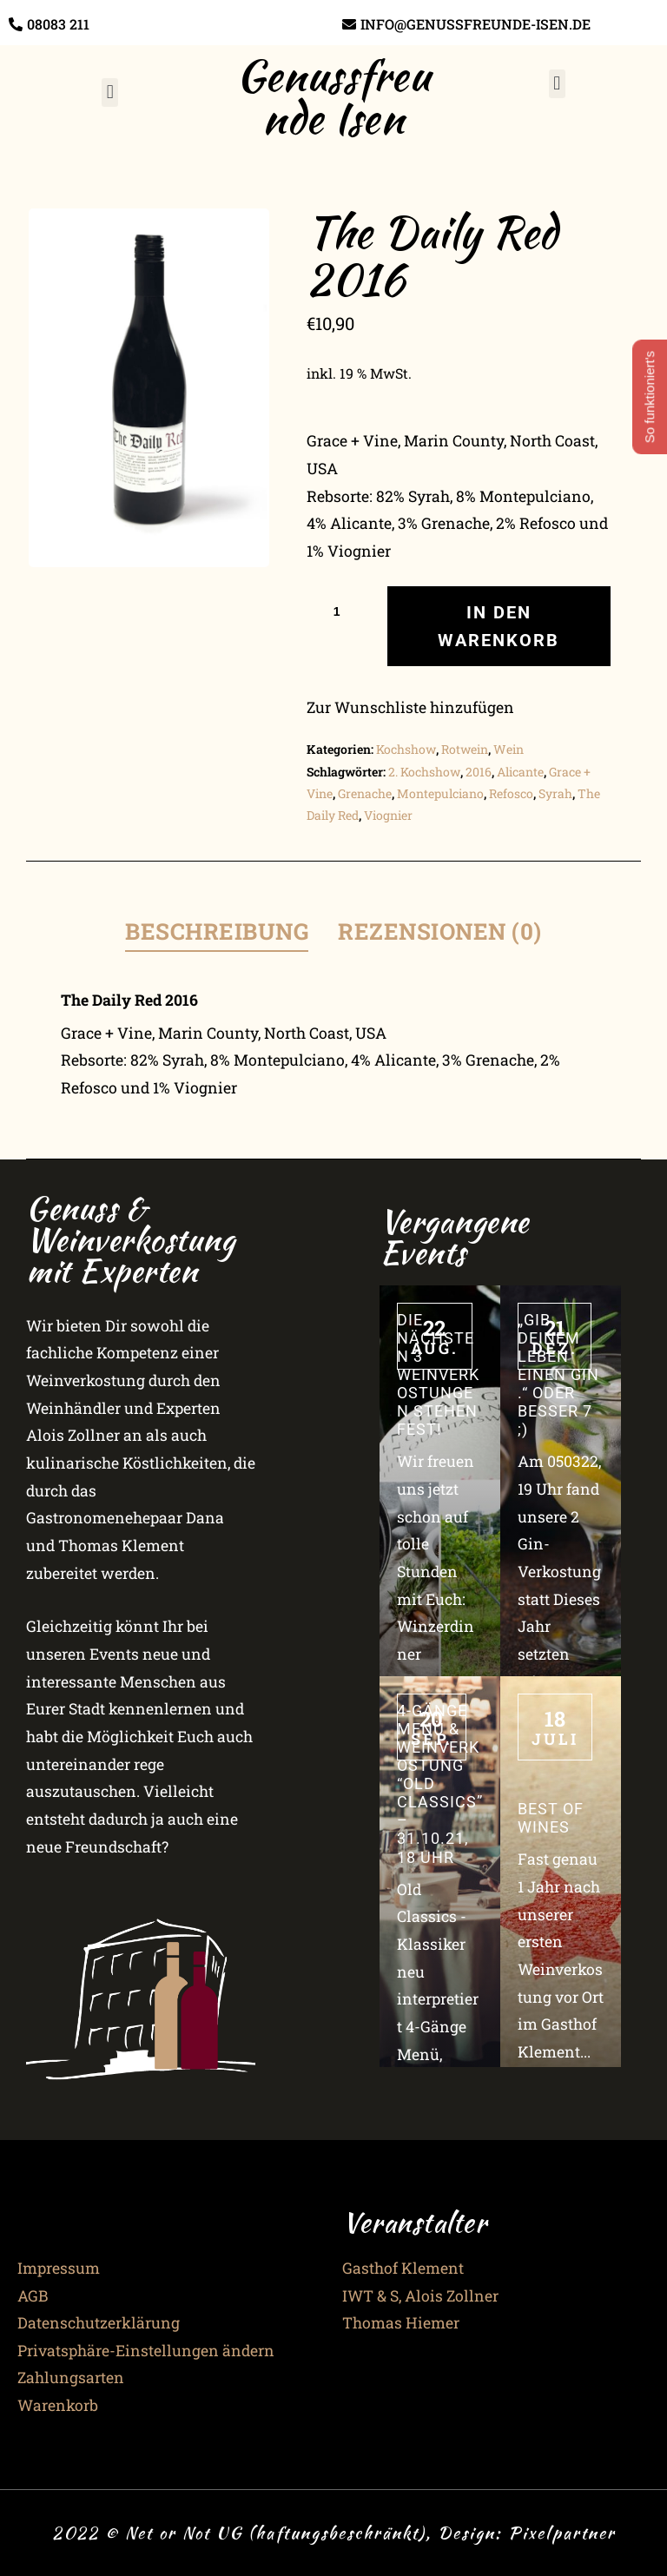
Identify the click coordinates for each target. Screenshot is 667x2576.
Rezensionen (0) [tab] (440, 931)
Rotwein (464, 749)
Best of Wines (551, 1818)
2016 (479, 771)
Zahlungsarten (70, 2378)
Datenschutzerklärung (98, 2323)
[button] (110, 92)
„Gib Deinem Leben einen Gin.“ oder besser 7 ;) (558, 1375)
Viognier (388, 815)
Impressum (58, 2268)
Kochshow (406, 749)
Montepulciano (440, 793)
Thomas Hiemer (400, 2323)
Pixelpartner (562, 2532)
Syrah (555, 793)
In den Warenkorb (498, 626)
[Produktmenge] (343, 611)
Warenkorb (57, 2405)
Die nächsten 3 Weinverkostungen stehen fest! (438, 1375)
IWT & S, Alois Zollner (420, 2296)
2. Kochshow (424, 771)
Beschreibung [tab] (216, 931)
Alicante (520, 771)
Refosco (511, 793)
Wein (508, 749)
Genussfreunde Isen (333, 96)
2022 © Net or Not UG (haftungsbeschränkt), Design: (280, 2532)
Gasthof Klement (403, 2268)
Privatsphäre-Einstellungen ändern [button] (145, 2351)
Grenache (365, 793)
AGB (32, 2296)
